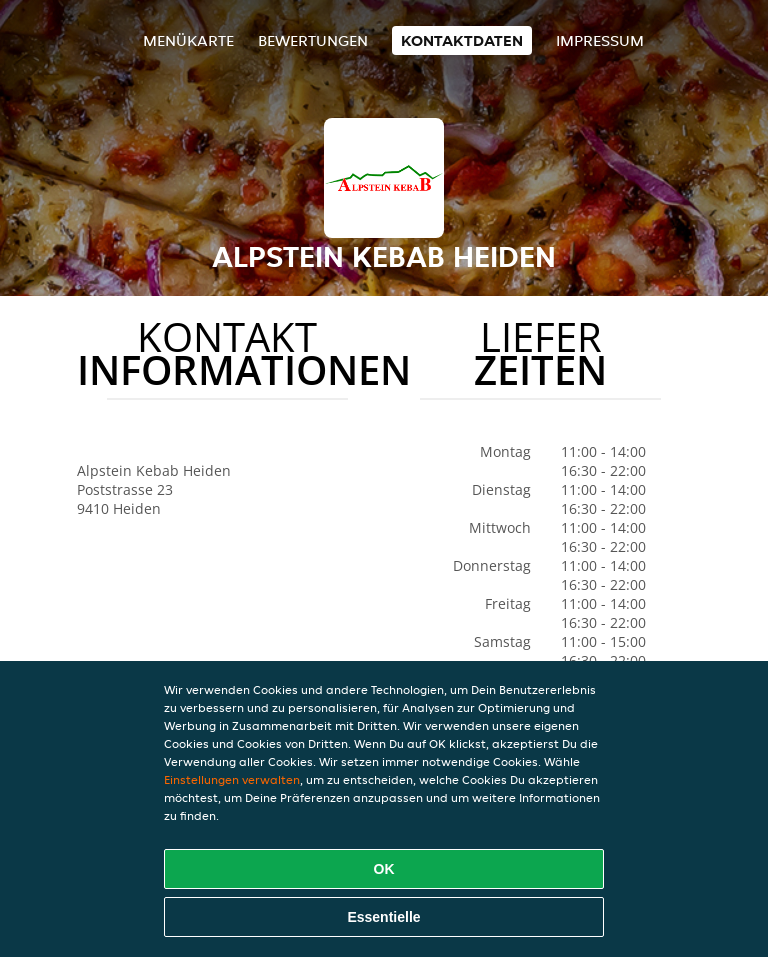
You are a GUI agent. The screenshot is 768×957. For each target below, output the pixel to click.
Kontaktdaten (462, 40)
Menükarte (188, 40)
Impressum (600, 40)
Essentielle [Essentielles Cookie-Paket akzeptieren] (383, 917)
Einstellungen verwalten (232, 779)
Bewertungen (313, 40)
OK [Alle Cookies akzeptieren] (384, 869)
